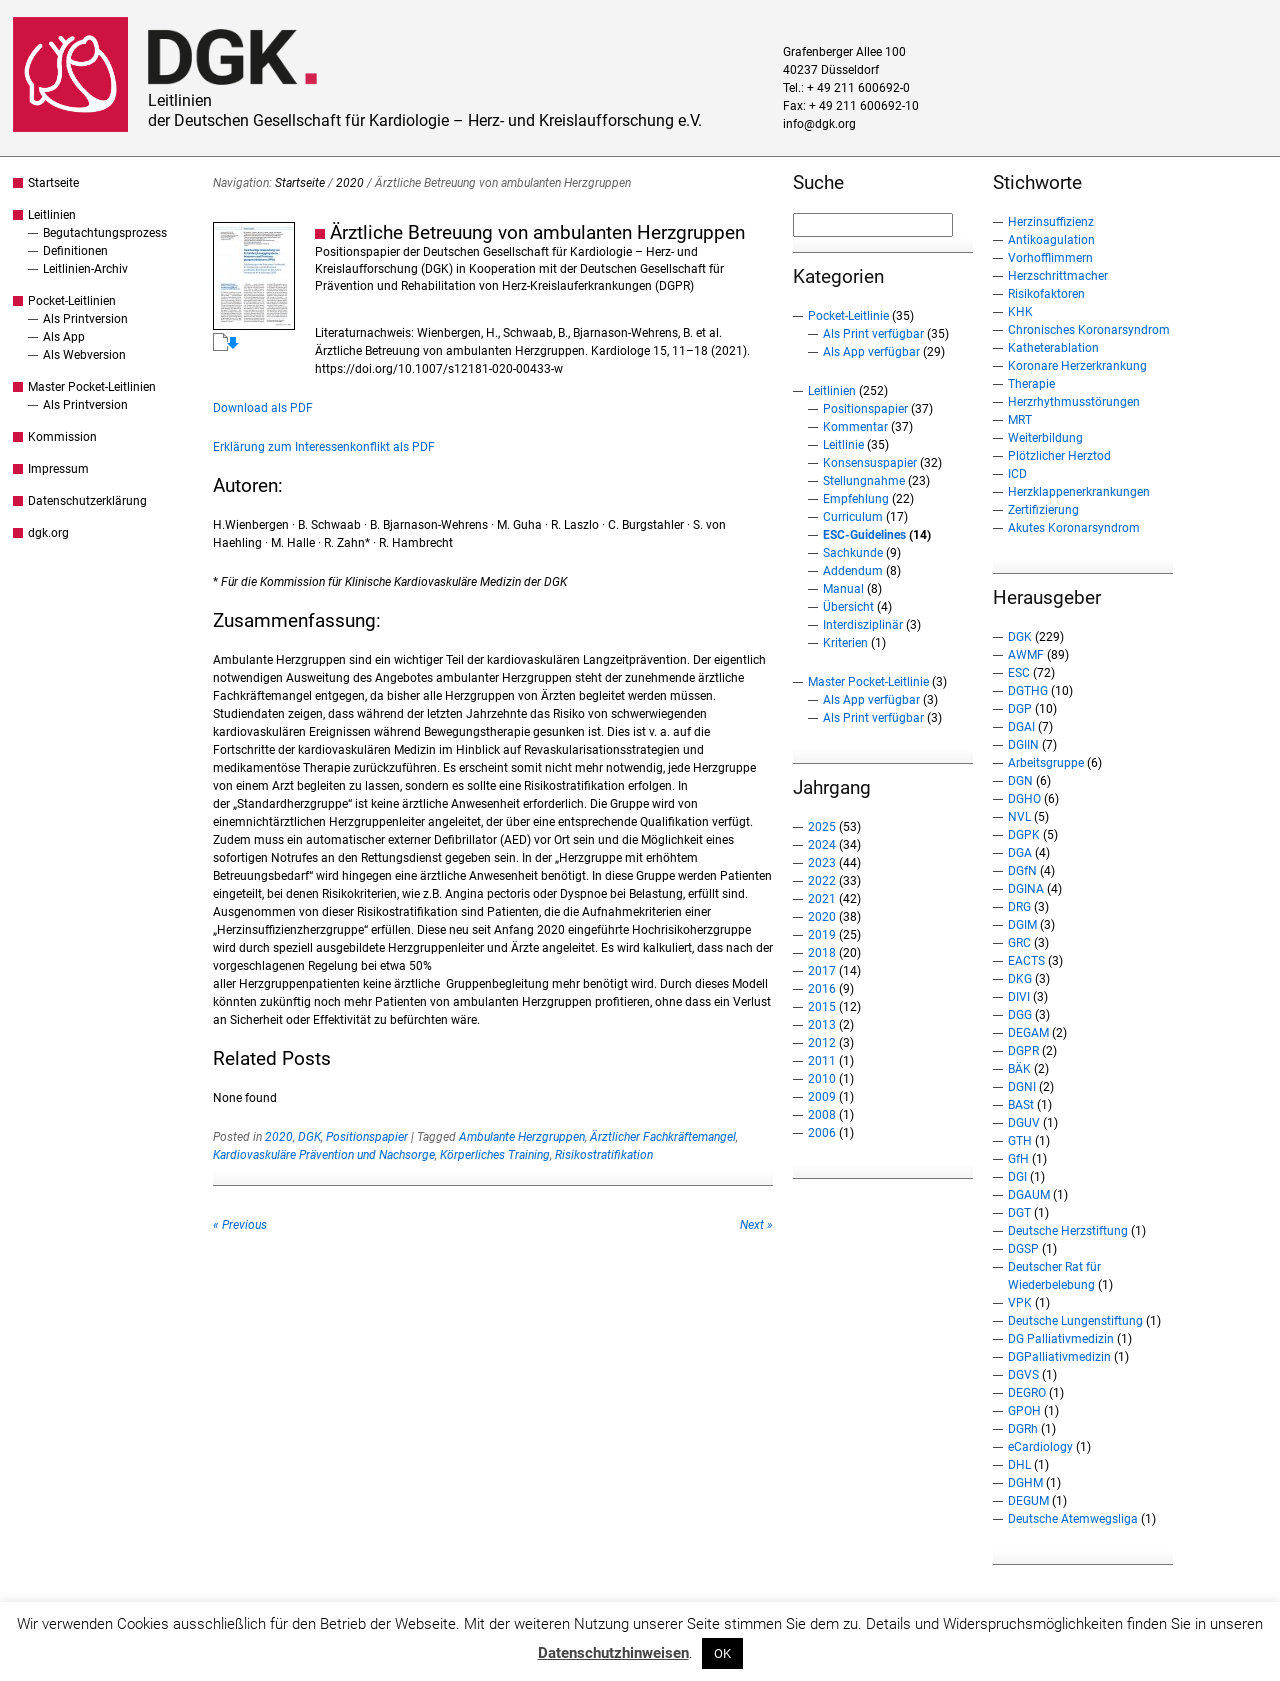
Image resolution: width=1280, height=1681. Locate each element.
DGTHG (1028, 691)
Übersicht (848, 607)
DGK (309, 1137)
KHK (1020, 312)
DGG (1020, 1015)
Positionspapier (367, 1137)
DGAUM (1029, 1195)
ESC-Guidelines (864, 535)
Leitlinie (843, 445)
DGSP (1023, 1249)
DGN (1020, 781)
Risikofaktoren (1046, 294)
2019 (822, 935)
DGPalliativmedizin (1059, 1357)
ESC (1019, 673)
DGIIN (1023, 745)
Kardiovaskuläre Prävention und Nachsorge (324, 1155)
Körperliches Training (495, 1155)
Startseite (53, 183)
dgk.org (48, 533)
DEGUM (1028, 1501)
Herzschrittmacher (1058, 276)
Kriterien (845, 643)
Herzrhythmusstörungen (1074, 402)
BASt (1021, 1105)
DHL (1019, 1465)
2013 (822, 1025)
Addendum (853, 571)
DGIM (1022, 925)
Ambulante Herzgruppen (522, 1137)
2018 (822, 953)
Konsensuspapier (870, 463)
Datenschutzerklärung (87, 501)
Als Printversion (85, 319)
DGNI (1022, 1087)
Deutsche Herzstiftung (1068, 1231)
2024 (822, 845)
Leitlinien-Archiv (85, 269)
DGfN (1022, 871)
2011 (822, 1061)
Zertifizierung (1043, 510)
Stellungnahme (864, 481)
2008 (822, 1115)
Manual (843, 589)
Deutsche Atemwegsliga (1073, 1519)
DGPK (1024, 835)
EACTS (1026, 961)
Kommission (62, 437)
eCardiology (1040, 1447)
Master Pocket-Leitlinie (868, 682)
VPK (1020, 1303)
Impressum (58, 469)
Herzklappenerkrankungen (1079, 492)
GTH (1020, 1141)
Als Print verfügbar (873, 334)
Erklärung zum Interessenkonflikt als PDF (324, 447)
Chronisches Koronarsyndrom (1089, 330)
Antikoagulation (1051, 240)
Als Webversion (84, 355)
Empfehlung (856, 499)
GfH (1018, 1159)
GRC (1019, 943)
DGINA (1026, 889)
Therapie (1031, 384)
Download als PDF (263, 408)
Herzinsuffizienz (1051, 222)
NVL (1019, 817)
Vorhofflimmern (1050, 258)
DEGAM (1028, 1033)
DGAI (1021, 727)
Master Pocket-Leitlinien (92, 387)
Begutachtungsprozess (105, 233)
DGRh (1023, 1429)
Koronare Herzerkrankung (1077, 366)
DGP (1020, 709)
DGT (1019, 1213)
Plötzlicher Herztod (1059, 456)
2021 (822, 899)
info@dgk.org (819, 124)
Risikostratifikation (604, 1155)
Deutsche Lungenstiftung (1075, 1321)
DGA (1020, 853)
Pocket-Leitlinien (72, 301)
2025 (822, 827)
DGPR (1023, 1051)
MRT (1020, 420)
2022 (822, 881)
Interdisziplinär (863, 625)
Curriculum (853, 517)
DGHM (1025, 1483)
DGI (1017, 1177)
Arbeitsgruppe (1046, 763)
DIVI (1019, 997)
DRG (1019, 907)
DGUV (1024, 1123)
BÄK (1019, 1069)
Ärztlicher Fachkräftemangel (663, 1137)
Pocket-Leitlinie (848, 316)
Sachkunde (853, 553)
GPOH (1024, 1411)
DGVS (1023, 1375)
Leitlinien (52, 215)
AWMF (1026, 655)
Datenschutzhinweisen (613, 1653)
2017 (822, 971)
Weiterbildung (1045, 438)
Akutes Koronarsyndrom (1074, 528)
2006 (822, 1133)
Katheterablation (1053, 348)
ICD (1017, 474)
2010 (822, 1079)
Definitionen (75, 251)
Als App (64, 337)
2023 (822, 863)
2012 (822, 1043)
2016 (822, 989)
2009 (822, 1097)
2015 (822, 1007)
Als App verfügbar (871, 352)
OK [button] (722, 1653)
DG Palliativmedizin (1061, 1339)
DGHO (1024, 799)
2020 (350, 183)
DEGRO (1027, 1393)
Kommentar (855, 427)
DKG (1020, 979)
